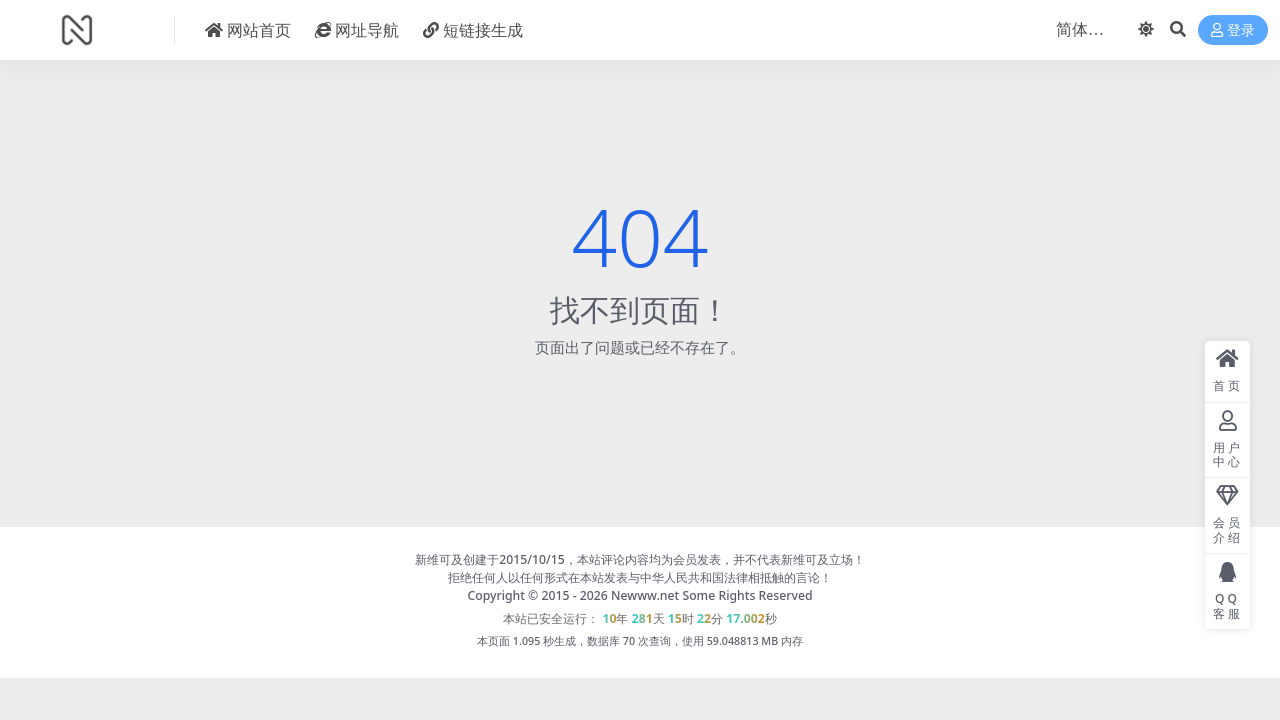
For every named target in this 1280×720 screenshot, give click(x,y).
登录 (1233, 30)
